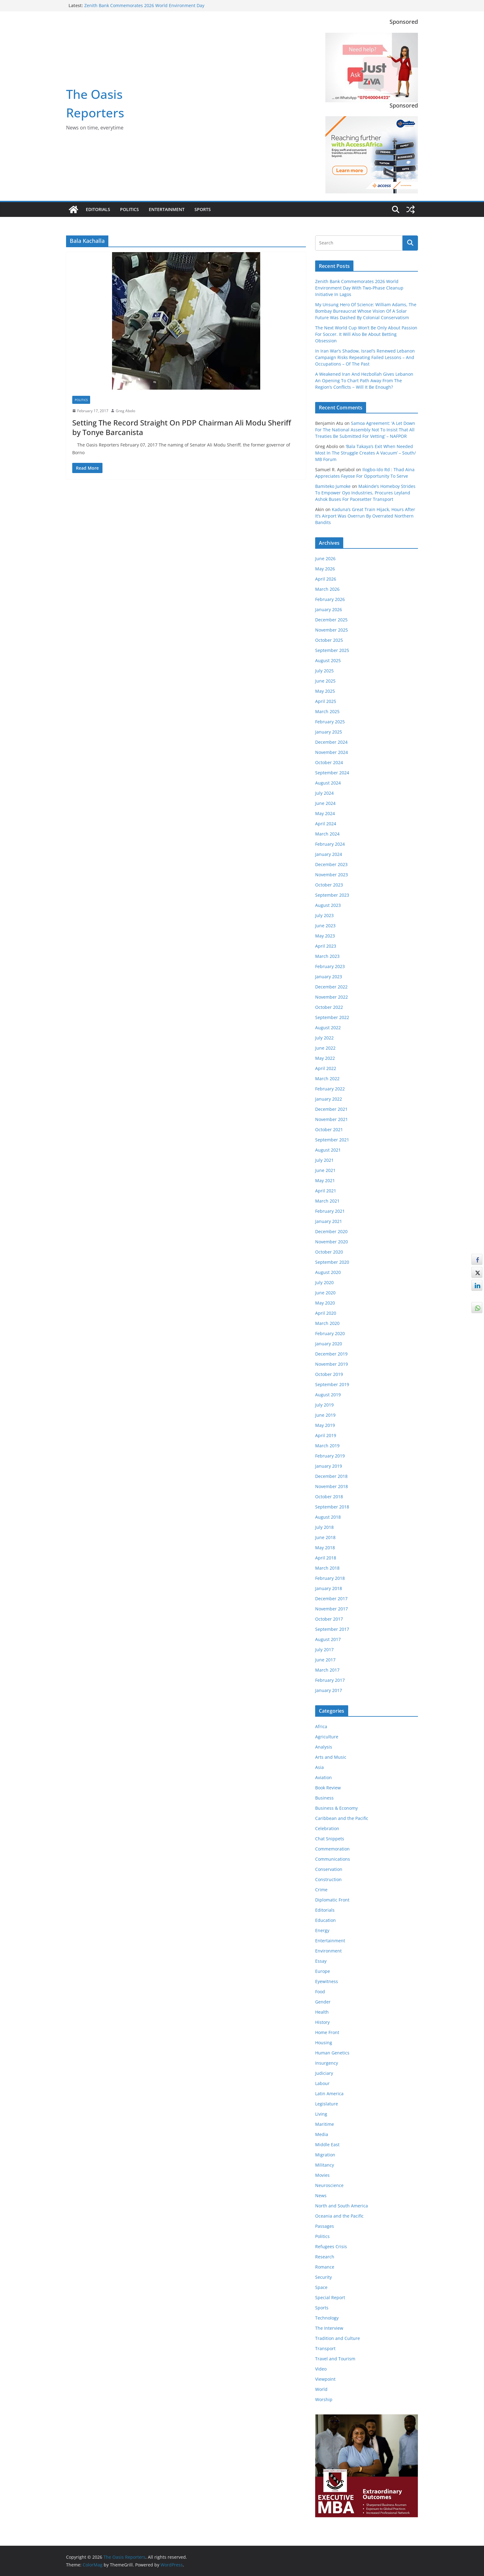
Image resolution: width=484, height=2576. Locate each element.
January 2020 (328, 1344)
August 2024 (328, 783)
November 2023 (331, 875)
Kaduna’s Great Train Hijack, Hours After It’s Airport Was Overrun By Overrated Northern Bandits (365, 515)
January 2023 (328, 976)
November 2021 (331, 1119)
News (321, 2195)
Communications (332, 1859)
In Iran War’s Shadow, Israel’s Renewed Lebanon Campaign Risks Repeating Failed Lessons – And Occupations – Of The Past (365, 357)
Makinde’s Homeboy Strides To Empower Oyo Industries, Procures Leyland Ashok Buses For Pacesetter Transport (365, 492)
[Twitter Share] (476, 1272)
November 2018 (331, 1486)
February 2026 (330, 599)
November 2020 (331, 1242)
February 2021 (330, 1211)
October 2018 (329, 1496)
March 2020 (327, 1323)
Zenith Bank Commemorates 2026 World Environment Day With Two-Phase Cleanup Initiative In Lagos (144, 8)
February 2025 (330, 722)
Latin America (329, 2093)
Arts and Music (330, 1757)
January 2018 (328, 1588)
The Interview (329, 2328)
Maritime (324, 2124)
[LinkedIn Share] (476, 1285)
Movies (322, 2175)
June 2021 (325, 1170)
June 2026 (325, 558)
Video (321, 2369)
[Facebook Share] (476, 1259)
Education (325, 1920)
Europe (322, 1971)
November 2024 (331, 752)
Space (321, 2287)
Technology (327, 2318)
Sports (202, 209)
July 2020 (324, 1282)
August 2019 (328, 1395)
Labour (322, 2083)
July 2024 (324, 793)
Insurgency (326, 2063)
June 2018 (325, 1537)
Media (321, 2134)
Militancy (324, 2165)
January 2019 (328, 1466)
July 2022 (324, 1038)
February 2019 (330, 1456)
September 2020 (332, 1262)
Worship (323, 2399)
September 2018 (332, 1507)
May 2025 (325, 691)
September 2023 (332, 895)
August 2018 (328, 1517)
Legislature (326, 2104)
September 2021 (332, 1140)
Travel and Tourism (335, 2359)
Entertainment (167, 209)
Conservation (328, 1869)
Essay (321, 1961)
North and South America (341, 2206)
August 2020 (328, 1272)
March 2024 (327, 834)
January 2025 (328, 732)
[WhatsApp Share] (476, 1307)
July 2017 (324, 1649)
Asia (319, 1767)
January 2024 (328, 854)
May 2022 (325, 1058)
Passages (324, 2226)
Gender (323, 2002)
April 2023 (325, 946)
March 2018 (327, 1568)
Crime (321, 1890)
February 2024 (330, 844)
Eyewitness (326, 1981)
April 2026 (325, 579)
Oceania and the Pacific (339, 2216)
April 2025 (325, 701)
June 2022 (325, 1048)
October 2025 (329, 640)
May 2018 (325, 1547)
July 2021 (324, 1160)
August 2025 (328, 660)
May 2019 (325, 1425)
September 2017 (332, 1629)
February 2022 (330, 1089)
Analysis (323, 1747)
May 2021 (325, 1180)
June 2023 (325, 925)
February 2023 (330, 966)
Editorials (98, 209)
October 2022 (329, 1007)
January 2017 (328, 1690)
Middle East (327, 2144)
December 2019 (331, 1354)
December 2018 (331, 1476)
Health (322, 2012)
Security (323, 2277)
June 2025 (325, 681)
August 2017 (328, 1639)
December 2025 (331, 620)
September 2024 (332, 773)
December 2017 (331, 1598)
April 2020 (325, 1313)
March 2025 (327, 711)
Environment (328, 1951)
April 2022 (325, 1068)
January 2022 (328, 1099)
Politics (129, 209)
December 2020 (331, 1231)
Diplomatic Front (332, 1900)
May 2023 (325, 936)
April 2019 (325, 1435)
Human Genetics (332, 2053)
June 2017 (325, 1660)
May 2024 (325, 813)
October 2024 (329, 762)
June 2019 (325, 1415)
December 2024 (331, 742)
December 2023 (331, 864)
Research (324, 2257)
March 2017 (327, 1670)
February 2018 (330, 1578)
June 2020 (325, 1293)
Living (321, 2114)
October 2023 (329, 885)
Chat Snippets (329, 1839)
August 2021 (328, 1150)
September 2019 (332, 1384)
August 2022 (328, 1027)
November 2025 (331, 630)
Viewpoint (325, 2379)
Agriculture (326, 1737)
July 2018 (324, 1527)
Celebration (327, 1828)
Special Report (330, 2297)
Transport (325, 2348)
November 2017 (331, 1609)
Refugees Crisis (331, 2246)
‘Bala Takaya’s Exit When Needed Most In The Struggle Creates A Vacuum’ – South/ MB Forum (365, 452)
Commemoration (332, 1849)
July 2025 (324, 671)
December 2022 (331, 987)
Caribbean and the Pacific (341, 1818)
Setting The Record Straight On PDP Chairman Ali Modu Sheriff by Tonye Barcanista (181, 427)
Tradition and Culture (337, 2338)
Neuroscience (329, 2185)
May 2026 (325, 569)
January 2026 (328, 609)
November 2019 (331, 1364)
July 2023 (324, 915)
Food (320, 1991)
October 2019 (329, 1374)
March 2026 (327, 589)
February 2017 (330, 1680)
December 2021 (331, 1109)
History (322, 2022)
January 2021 (328, 1221)
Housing (323, 2042)
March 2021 (327, 1201)
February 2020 (330, 1333)
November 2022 (331, 997)
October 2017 (329, 1619)
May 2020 (325, 1303)
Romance (324, 2267)
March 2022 (327, 1078)
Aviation (323, 1777)
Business (324, 1798)
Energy (322, 1930)
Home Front (327, 2032)
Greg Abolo (125, 410)
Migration (325, 2155)
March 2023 (327, 956)
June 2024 (325, 803)
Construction (328, 1879)
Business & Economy (336, 1808)
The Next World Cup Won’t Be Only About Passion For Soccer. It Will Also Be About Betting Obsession (366, 334)
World (321, 2389)
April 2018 (325, 1558)
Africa (321, 1726)
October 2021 (329, 1129)
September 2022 (332, 1017)
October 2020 (329, 1252)
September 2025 (332, 650)
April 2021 (325, 1191)
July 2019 (324, 1405)
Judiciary (324, 2073)
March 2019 (327, 1446)
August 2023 (328, 905)
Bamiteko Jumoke (333, 486)
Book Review (328, 1788)
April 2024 (325, 824)
